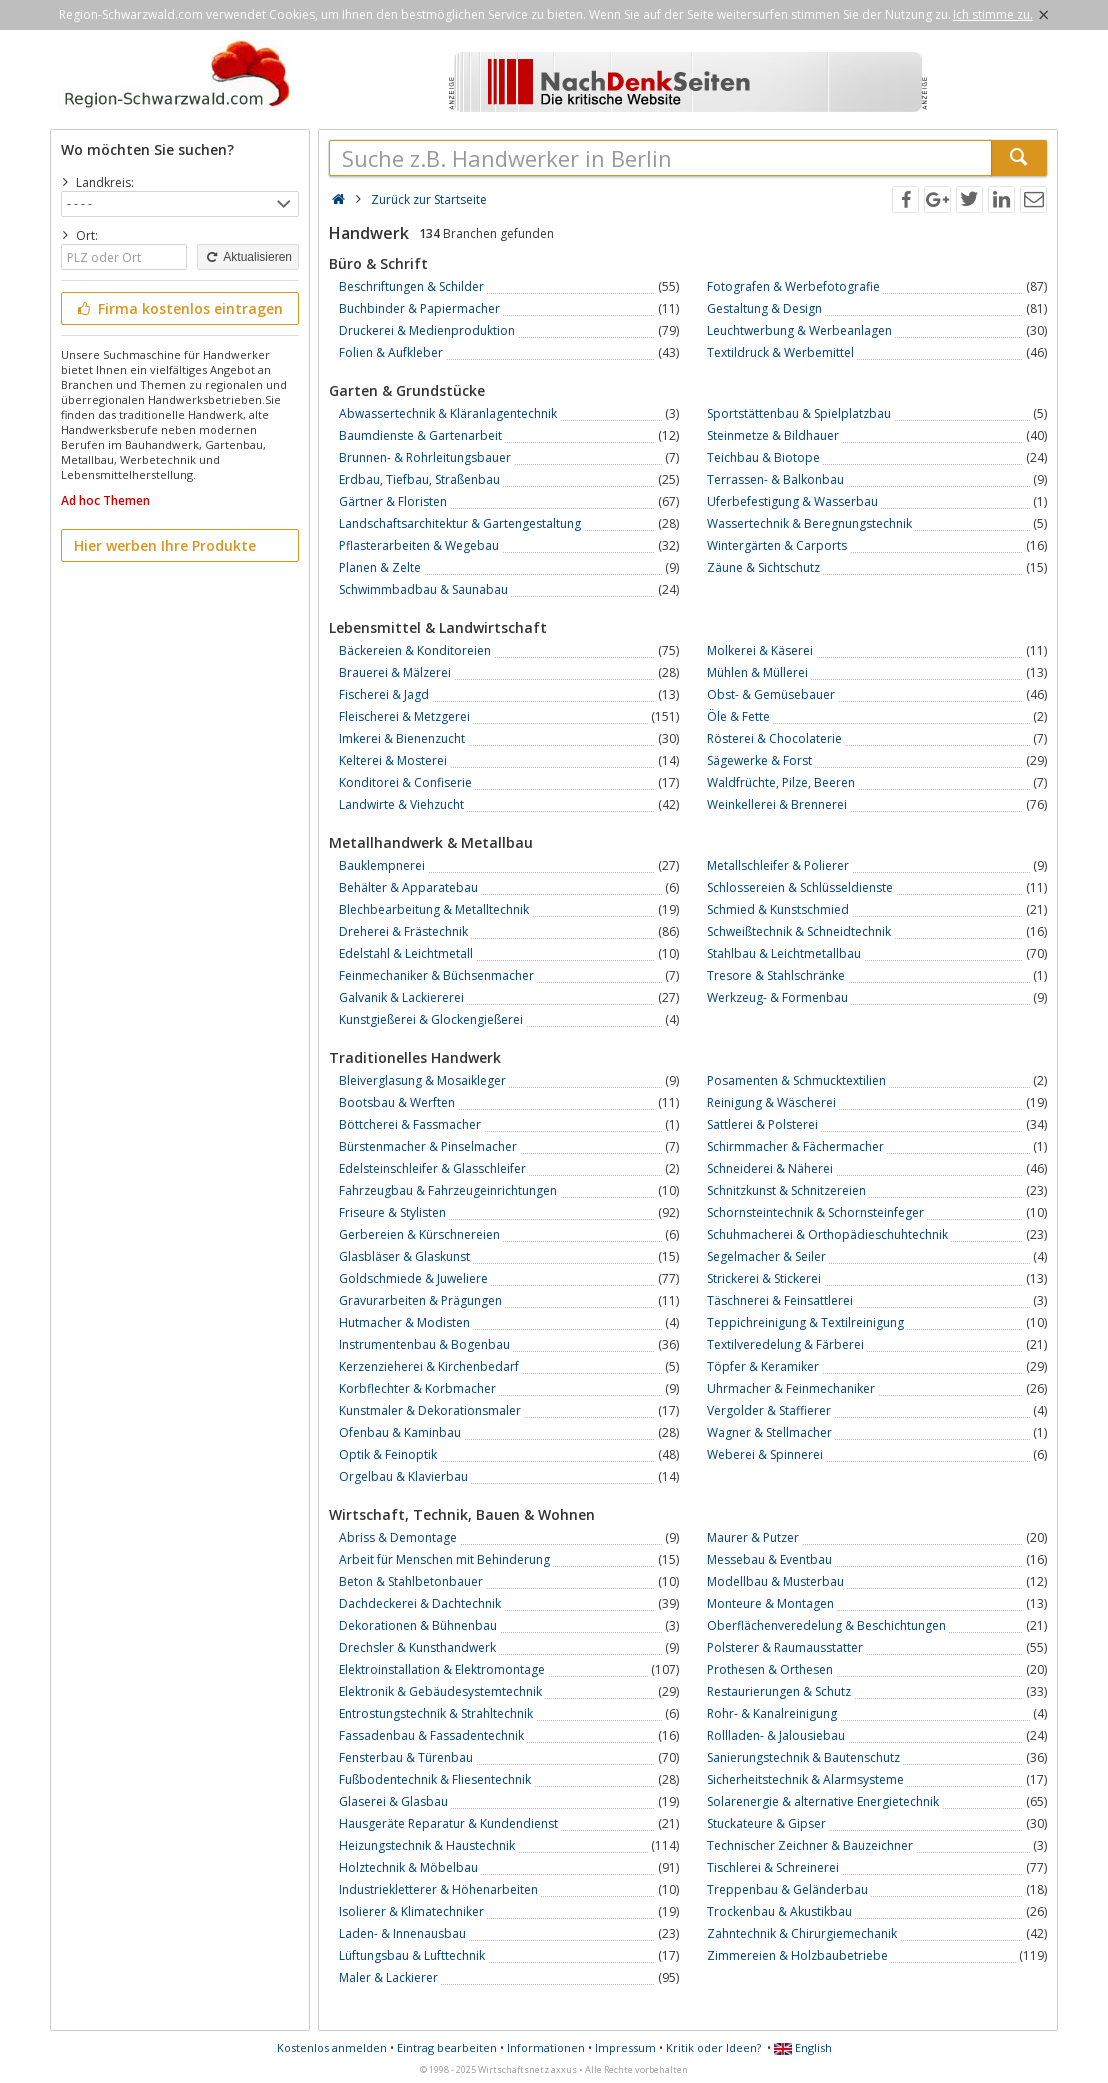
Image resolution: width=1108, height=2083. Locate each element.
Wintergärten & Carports (777, 545)
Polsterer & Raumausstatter (785, 1647)
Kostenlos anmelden (332, 2047)
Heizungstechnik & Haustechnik (427, 1845)
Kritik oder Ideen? (713, 2047)
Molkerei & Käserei (760, 650)
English (803, 2047)
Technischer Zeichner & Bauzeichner (810, 1845)
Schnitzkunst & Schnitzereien (786, 1190)
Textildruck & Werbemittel (780, 352)
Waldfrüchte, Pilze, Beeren (781, 782)
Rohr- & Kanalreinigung (772, 1713)
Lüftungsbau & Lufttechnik (412, 1955)
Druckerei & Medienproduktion (427, 330)
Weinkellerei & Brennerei (777, 804)
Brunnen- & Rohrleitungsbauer (425, 457)
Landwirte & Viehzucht (401, 804)
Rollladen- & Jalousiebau (776, 1735)
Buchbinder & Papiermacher (419, 308)
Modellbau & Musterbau (775, 1581)
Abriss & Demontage (398, 1537)
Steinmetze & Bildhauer (773, 435)
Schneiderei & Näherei (770, 1168)
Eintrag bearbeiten (447, 2047)
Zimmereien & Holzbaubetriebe (797, 1955)
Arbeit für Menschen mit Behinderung (444, 1559)
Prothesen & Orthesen (770, 1669)
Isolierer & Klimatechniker (411, 1911)
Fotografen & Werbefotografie (793, 286)
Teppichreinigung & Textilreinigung (805, 1322)
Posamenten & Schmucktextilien (796, 1080)
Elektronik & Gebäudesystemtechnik (440, 1691)
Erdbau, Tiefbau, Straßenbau (419, 479)
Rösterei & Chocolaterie (774, 738)
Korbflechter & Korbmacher (417, 1388)
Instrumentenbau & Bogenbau (424, 1344)
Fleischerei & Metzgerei (404, 716)
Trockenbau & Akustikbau (779, 1911)
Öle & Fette (738, 716)
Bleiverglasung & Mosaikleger (422, 1080)
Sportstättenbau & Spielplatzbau (799, 413)
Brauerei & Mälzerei (395, 672)
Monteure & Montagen (770, 1603)
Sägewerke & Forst (759, 760)
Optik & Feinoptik (388, 1454)
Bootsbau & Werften (397, 1102)
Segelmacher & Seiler (766, 1256)
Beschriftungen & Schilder (411, 286)
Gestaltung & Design (764, 308)
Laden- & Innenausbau (402, 1933)
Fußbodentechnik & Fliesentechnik (435, 1779)
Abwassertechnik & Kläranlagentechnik (448, 413)
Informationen (546, 2047)
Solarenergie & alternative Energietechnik (823, 1801)
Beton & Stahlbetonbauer (411, 1581)
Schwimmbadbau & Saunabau (423, 589)
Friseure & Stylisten (392, 1212)
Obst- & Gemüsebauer (771, 694)
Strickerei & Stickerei (764, 1278)
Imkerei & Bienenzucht (402, 738)
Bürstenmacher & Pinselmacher (428, 1146)
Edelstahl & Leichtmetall (406, 953)
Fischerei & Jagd (384, 694)
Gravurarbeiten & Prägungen (420, 1300)
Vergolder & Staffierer (769, 1410)
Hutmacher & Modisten (404, 1322)
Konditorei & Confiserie (405, 782)
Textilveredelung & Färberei (785, 1344)
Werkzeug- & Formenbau (777, 997)
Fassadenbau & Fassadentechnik (431, 1735)
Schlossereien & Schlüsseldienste (800, 887)
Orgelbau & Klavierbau (403, 1476)
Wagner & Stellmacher (769, 1432)
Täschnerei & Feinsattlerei (780, 1300)
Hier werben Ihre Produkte (165, 545)
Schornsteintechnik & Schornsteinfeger (815, 1212)
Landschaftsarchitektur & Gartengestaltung (460, 523)
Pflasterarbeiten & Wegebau (419, 545)
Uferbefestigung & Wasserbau (792, 501)
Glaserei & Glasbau (393, 1801)
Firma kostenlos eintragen (178, 308)
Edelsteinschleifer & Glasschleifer (432, 1168)
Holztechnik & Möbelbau (408, 1867)
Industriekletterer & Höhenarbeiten (438, 1889)
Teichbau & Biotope (763, 457)
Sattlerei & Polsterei (762, 1124)
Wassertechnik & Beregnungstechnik (809, 523)
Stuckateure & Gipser (766, 1823)
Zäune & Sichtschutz (763, 567)
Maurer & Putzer (753, 1537)
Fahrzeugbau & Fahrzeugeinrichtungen (448, 1190)
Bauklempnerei (382, 865)
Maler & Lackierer (388, 1977)
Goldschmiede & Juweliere (413, 1278)
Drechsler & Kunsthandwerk (417, 1647)
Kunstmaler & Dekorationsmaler (430, 1410)
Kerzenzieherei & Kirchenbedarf (429, 1366)
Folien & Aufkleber (391, 352)
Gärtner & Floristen (393, 501)
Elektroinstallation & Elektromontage (442, 1669)
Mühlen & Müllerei (757, 672)
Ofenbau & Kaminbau (400, 1432)
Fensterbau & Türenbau (406, 1757)
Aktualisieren (248, 257)
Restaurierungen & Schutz (779, 1691)
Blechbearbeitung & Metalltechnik (434, 909)
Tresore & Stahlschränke (776, 975)
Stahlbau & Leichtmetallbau (784, 953)
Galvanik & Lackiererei (401, 997)
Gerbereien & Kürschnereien (419, 1234)
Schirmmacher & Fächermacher (795, 1146)
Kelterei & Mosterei (393, 760)
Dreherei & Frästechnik (403, 931)
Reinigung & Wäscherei (771, 1102)
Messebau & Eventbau (769, 1559)
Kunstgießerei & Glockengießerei (431, 1019)
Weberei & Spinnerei (765, 1454)
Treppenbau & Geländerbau (787, 1889)
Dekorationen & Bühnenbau (418, 1625)
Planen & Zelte (380, 567)
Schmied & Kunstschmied (778, 909)
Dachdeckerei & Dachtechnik (420, 1603)
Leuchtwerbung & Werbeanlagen (799, 330)
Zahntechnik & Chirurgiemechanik (802, 1933)
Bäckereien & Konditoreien (415, 650)
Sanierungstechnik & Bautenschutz (803, 1757)
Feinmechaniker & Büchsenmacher (436, 975)
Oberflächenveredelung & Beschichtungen (826, 1625)
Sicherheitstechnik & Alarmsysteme (805, 1779)
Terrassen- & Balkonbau (775, 479)
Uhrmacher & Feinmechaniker (791, 1388)
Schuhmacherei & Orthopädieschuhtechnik (827, 1234)
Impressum (625, 2047)
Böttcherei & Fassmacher (410, 1124)
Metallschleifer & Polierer (778, 865)
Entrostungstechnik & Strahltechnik (436, 1713)
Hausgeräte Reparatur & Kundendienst (448, 1823)
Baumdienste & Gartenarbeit (420, 435)
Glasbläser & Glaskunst (404, 1256)
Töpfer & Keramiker (763, 1366)
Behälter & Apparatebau (408, 887)
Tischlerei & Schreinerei (773, 1867)
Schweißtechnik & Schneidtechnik (799, 931)
